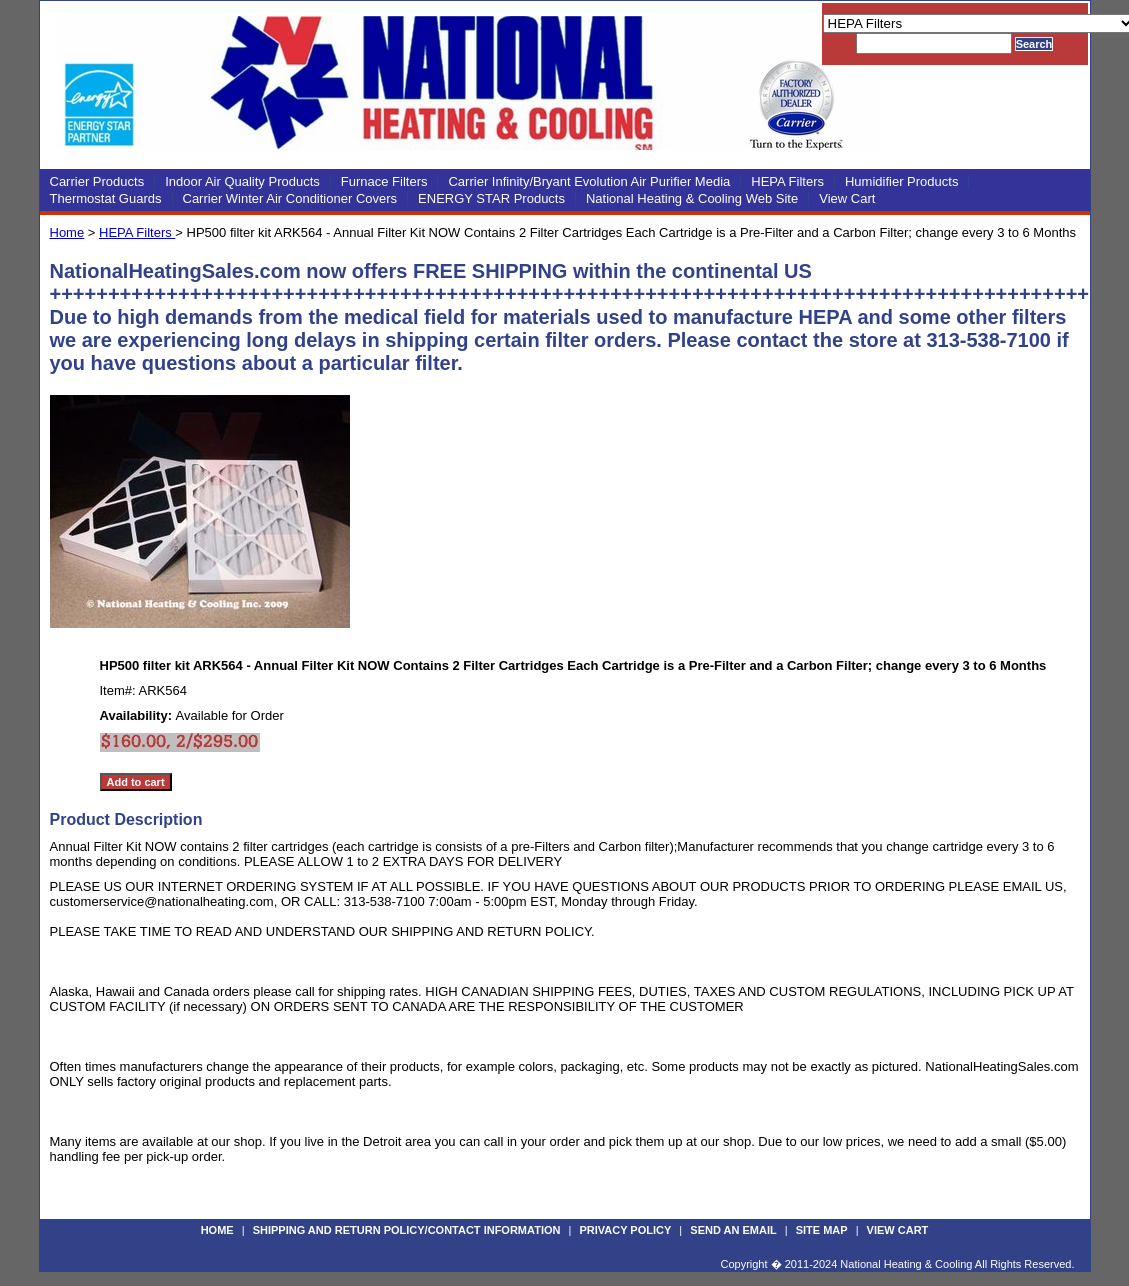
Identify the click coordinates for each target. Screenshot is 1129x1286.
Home (67, 232)
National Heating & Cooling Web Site (692, 198)
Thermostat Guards (106, 198)
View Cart (847, 198)
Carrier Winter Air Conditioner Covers (290, 198)
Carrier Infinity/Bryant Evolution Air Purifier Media (589, 181)
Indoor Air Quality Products (242, 181)
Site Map (822, 1230)
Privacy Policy (625, 1230)
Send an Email (733, 1230)
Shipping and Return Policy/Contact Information (407, 1230)
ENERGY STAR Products (491, 198)
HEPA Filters (787, 181)
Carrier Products (97, 181)
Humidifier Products (901, 181)
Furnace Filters (384, 181)
